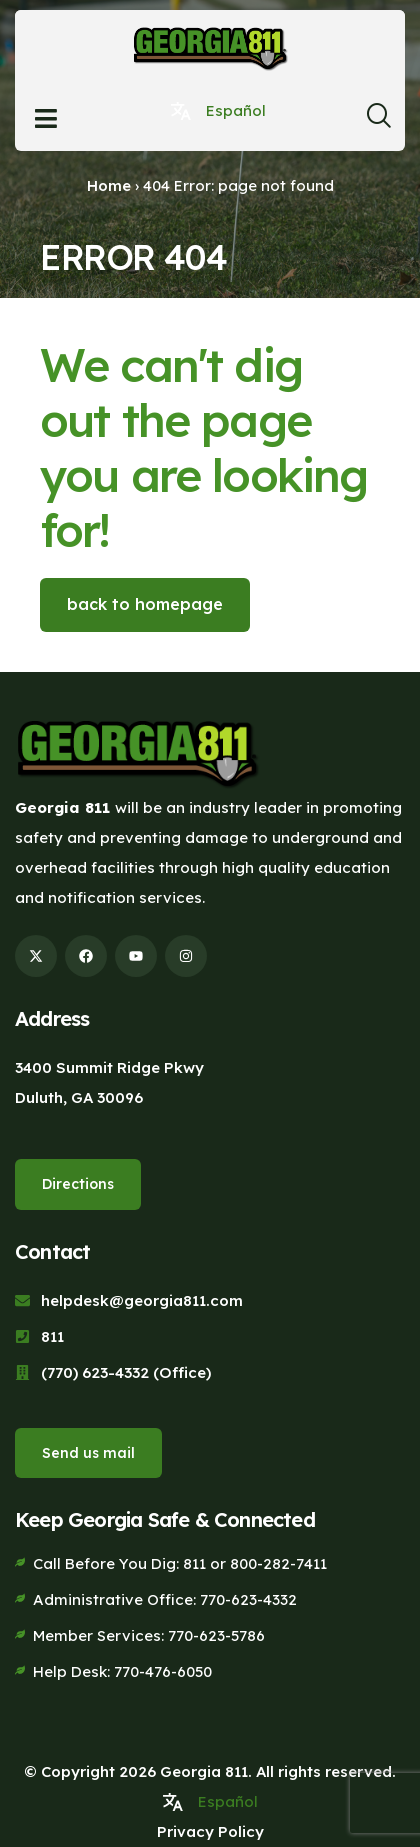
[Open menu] (46, 118)
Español (236, 110)
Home (109, 185)
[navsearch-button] (378, 121)
